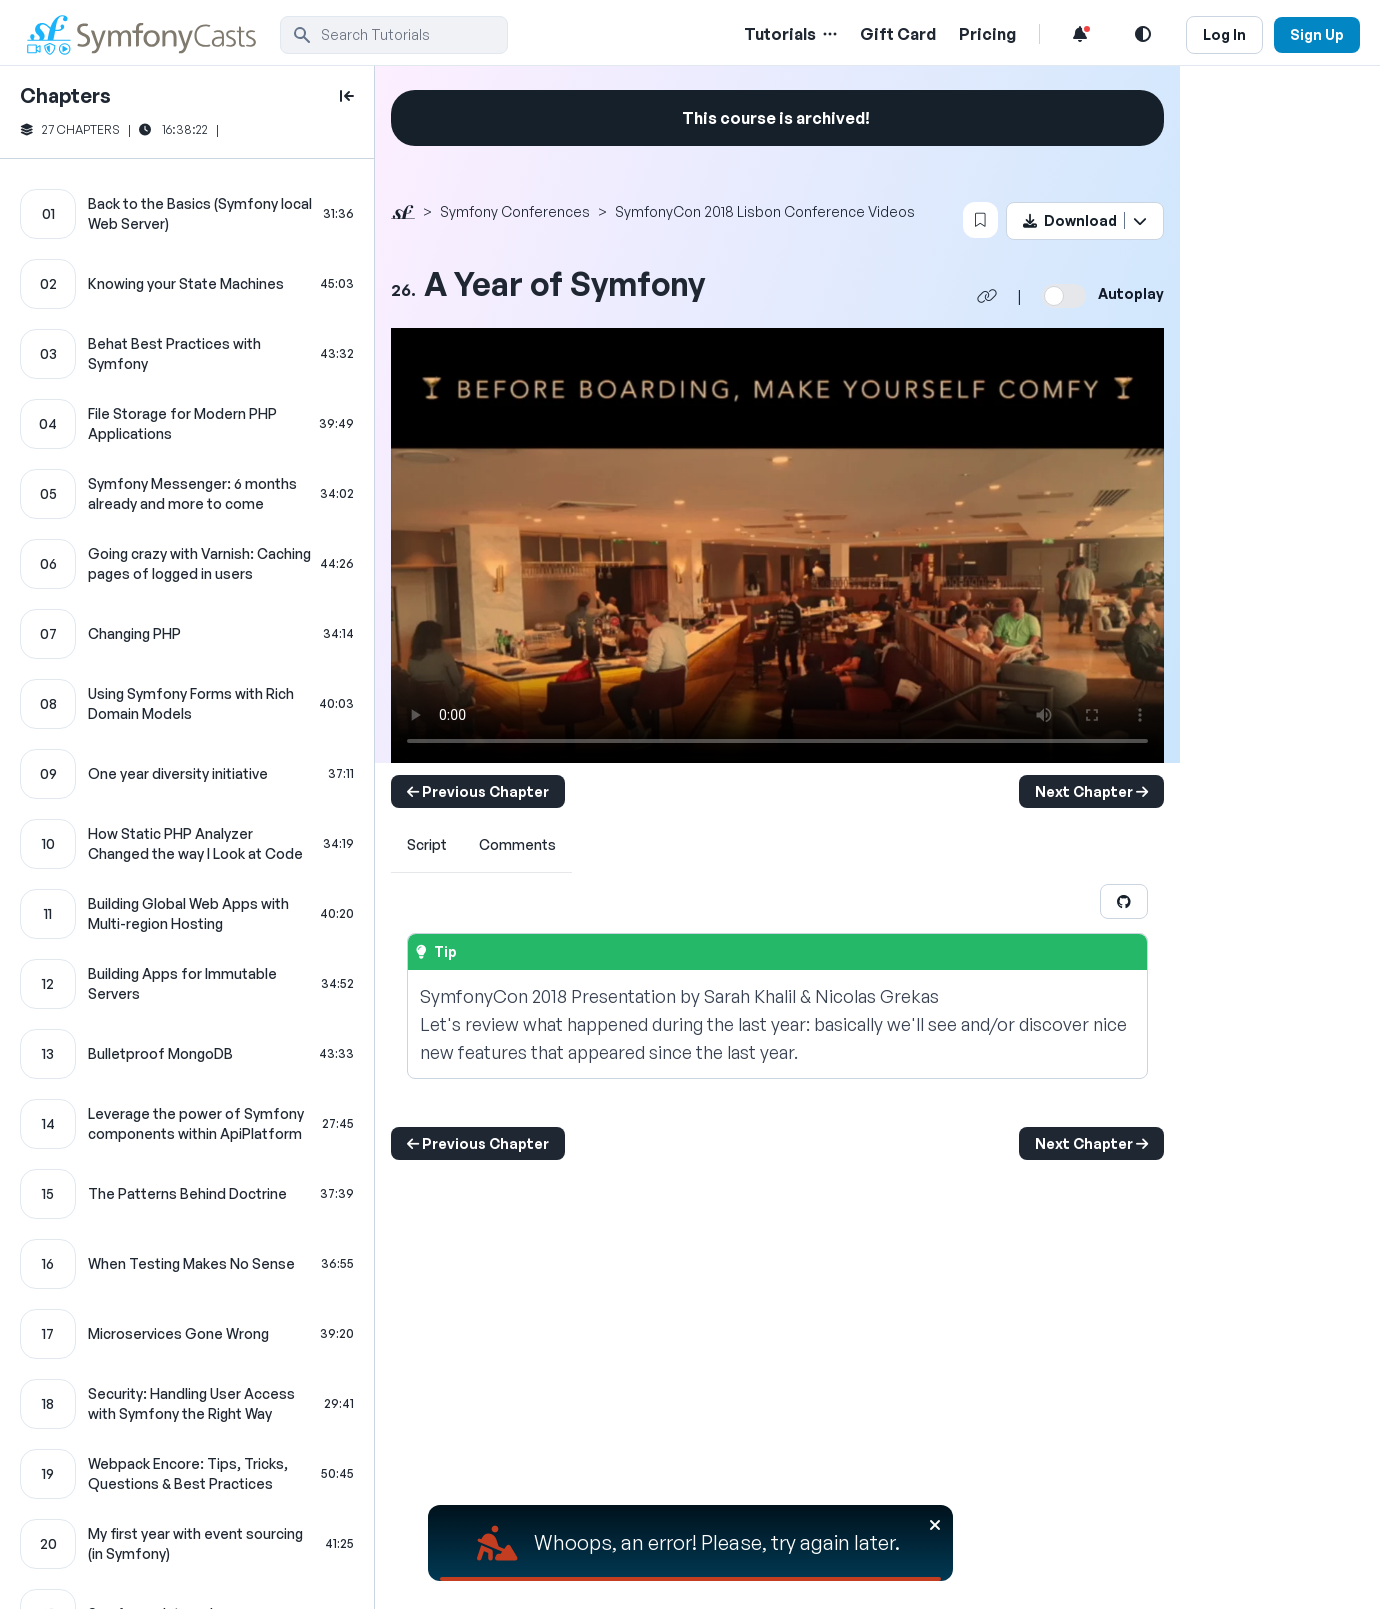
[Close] (935, 1525)
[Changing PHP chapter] (187, 634)
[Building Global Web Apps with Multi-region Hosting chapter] (187, 914)
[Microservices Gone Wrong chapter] (187, 1334)
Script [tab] (427, 844)
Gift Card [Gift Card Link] (898, 34)
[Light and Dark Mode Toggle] (1143, 34)
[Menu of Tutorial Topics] (828, 34)
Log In (1224, 34)
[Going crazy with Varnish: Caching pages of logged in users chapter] (187, 564)
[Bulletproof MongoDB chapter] (187, 1054)
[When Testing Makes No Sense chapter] (187, 1264)
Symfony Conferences (515, 211)
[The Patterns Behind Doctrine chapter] (187, 1194)
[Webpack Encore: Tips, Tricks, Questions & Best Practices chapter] (187, 1474)
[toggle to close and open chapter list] (347, 96)
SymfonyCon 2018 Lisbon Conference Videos (765, 211)
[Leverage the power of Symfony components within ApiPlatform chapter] (187, 1124)
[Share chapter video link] (987, 296)
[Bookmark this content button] (980, 220)
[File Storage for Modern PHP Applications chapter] (187, 424)
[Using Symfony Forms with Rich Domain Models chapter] (187, 704)
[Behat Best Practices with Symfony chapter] (187, 354)
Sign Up (1317, 34)
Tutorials (780, 34)
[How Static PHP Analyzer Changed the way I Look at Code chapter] (187, 844)
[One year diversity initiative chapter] (187, 774)
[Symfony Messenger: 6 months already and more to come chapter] (187, 494)
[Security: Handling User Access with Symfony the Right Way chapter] (187, 1404)
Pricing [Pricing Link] (987, 34)
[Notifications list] (1080, 34)
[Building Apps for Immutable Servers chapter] (187, 984)
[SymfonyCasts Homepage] (150, 34)
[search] (394, 35)
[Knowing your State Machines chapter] (187, 284)
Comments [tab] (517, 844)
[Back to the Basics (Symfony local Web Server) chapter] (187, 214)
